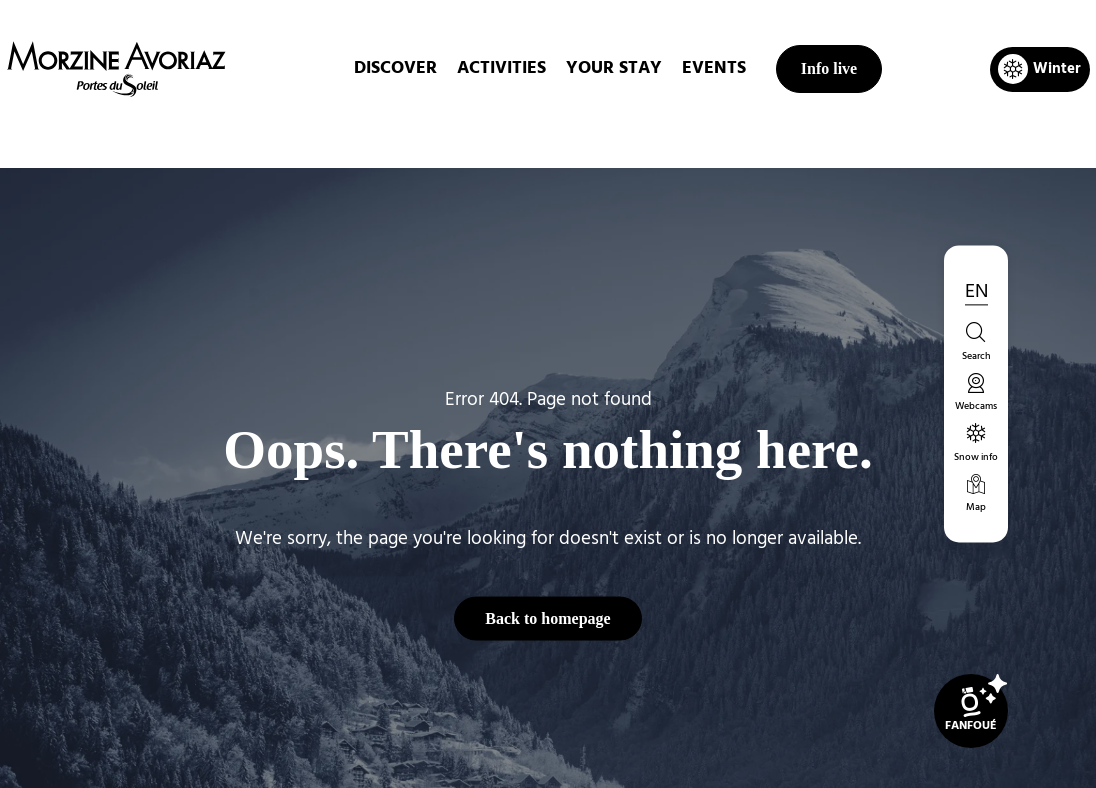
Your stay (614, 68)
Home (442, 134)
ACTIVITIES (501, 68)
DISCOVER (395, 68)
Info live (829, 68)
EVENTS (714, 68)
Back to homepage (547, 617)
